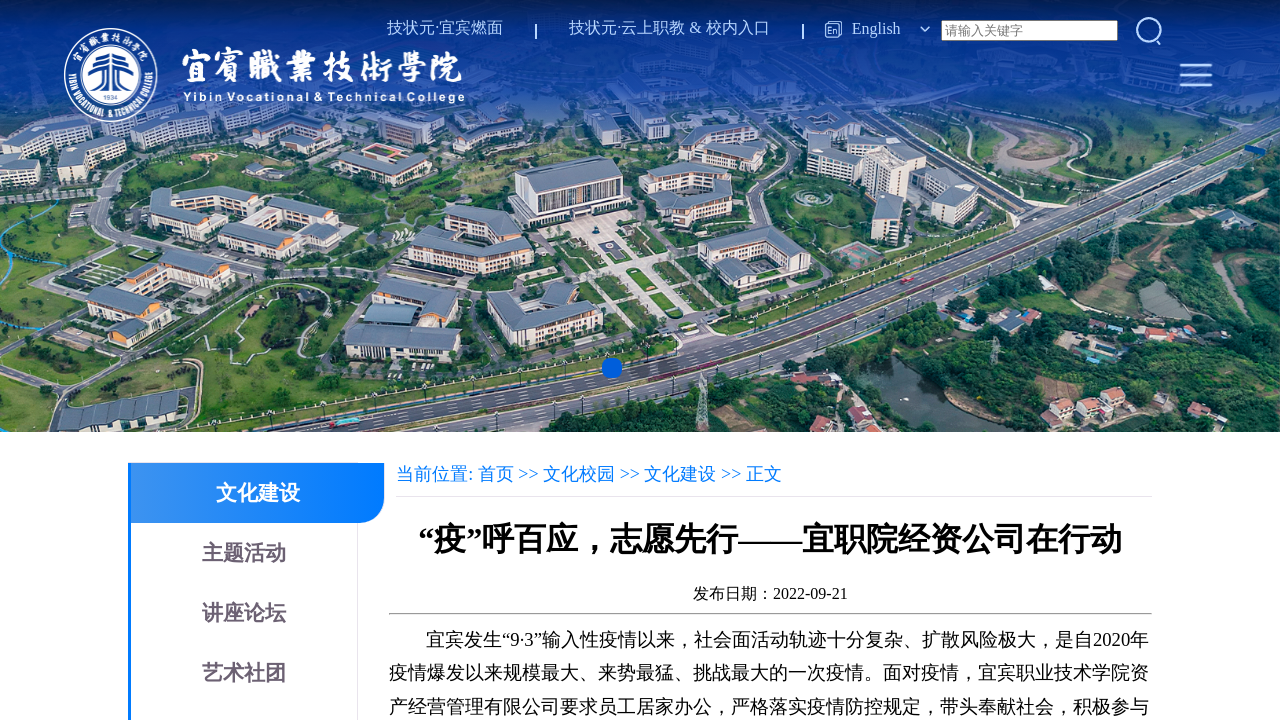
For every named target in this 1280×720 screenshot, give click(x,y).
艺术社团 (244, 673)
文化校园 (579, 474)
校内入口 (738, 27)
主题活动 (244, 553)
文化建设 (258, 493)
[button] (612, 368)
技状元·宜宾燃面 (445, 27)
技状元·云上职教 (627, 27)
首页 (496, 474)
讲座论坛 (244, 613)
